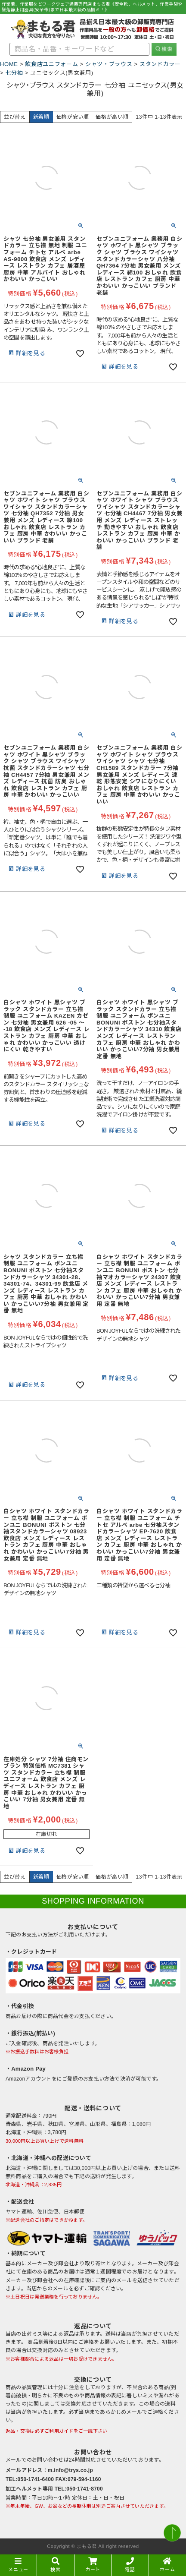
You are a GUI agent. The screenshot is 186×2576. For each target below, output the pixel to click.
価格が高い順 (112, 117)
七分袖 (14, 72)
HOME (9, 64)
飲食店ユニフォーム (51, 64)
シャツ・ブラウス (108, 64)
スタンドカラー (160, 64)
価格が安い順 (72, 117)
